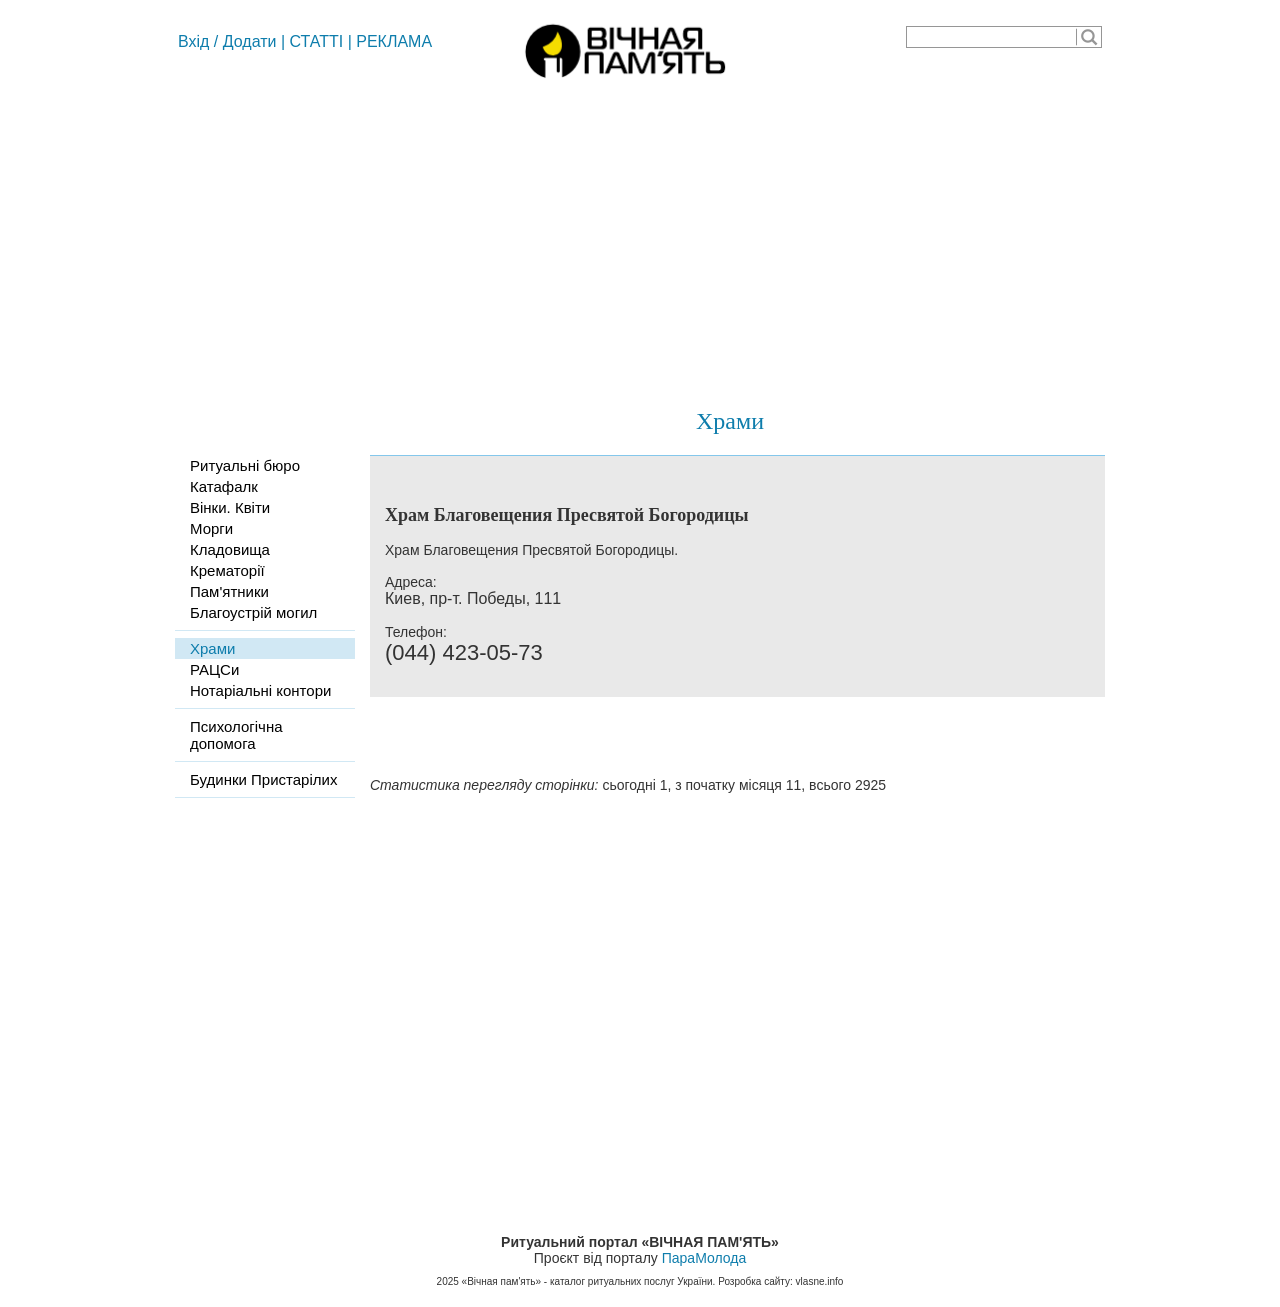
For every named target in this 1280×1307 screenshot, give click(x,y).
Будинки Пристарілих (263, 779)
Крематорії (227, 570)
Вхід (193, 41)
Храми (730, 421)
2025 (448, 1281)
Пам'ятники (229, 591)
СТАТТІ (317, 41)
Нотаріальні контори (260, 690)
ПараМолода (704, 1258)
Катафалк (224, 486)
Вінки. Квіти (230, 507)
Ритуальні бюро (245, 465)
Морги (211, 528)
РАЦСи (214, 669)
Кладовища (230, 549)
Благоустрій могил (253, 612)
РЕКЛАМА (394, 41)
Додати (250, 41)
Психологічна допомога (236, 735)
